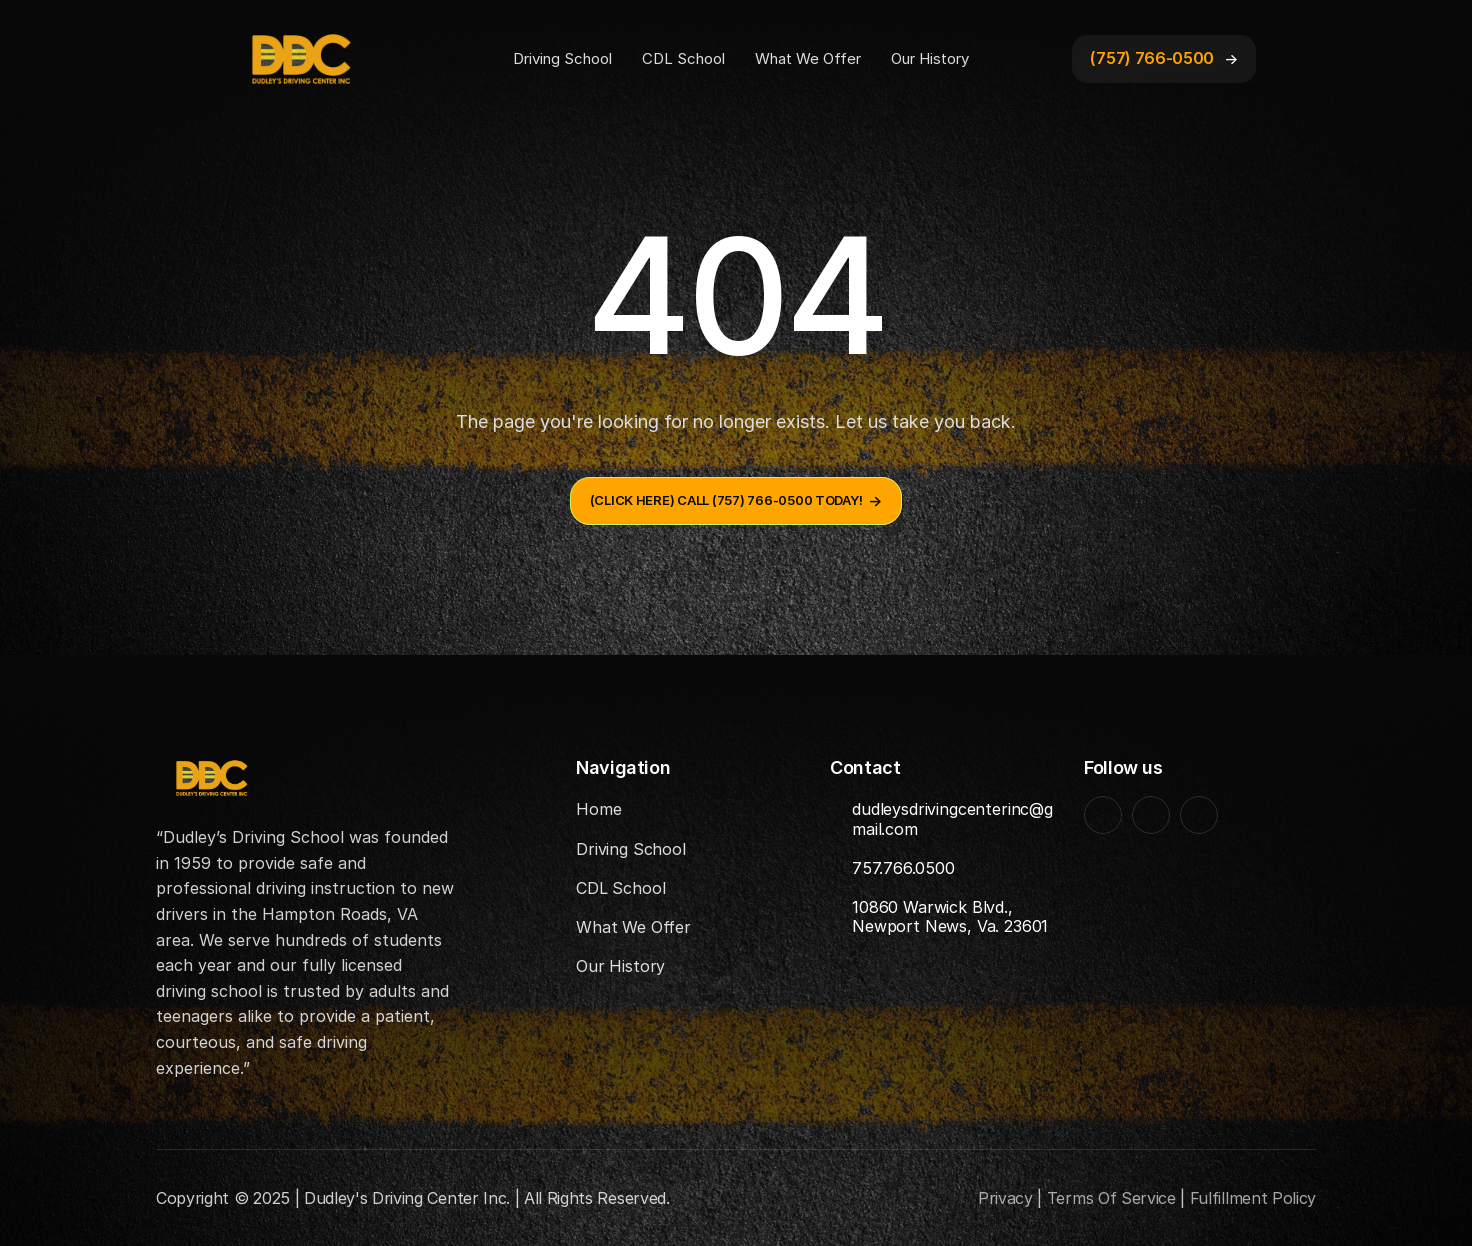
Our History (930, 58)
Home (598, 809)
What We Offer (808, 58)
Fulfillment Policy (1253, 1198)
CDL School (683, 58)
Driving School (562, 58)
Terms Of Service (1111, 1198)
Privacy (1005, 1198)
